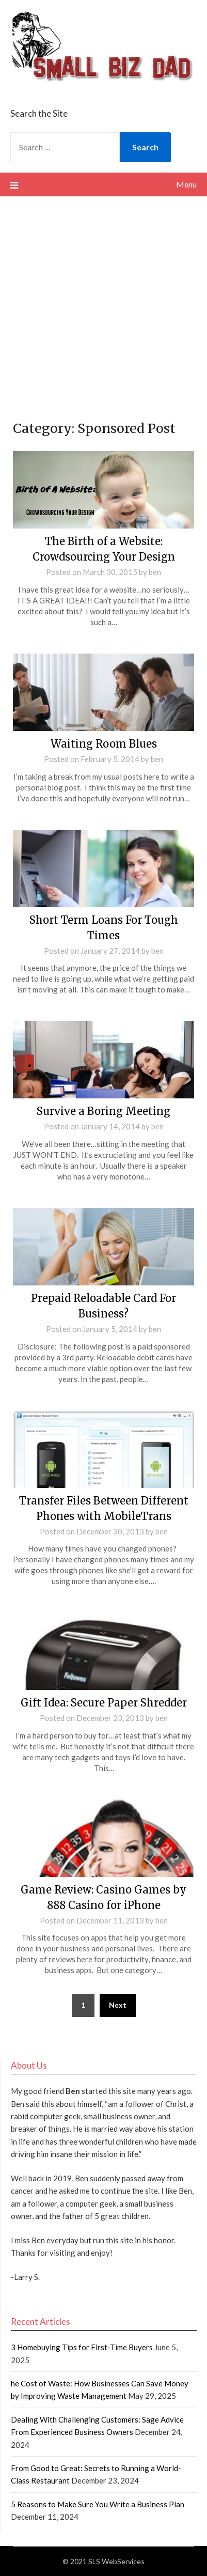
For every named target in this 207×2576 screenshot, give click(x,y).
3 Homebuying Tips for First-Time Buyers (82, 2347)
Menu (186, 184)
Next (117, 2004)
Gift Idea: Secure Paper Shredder (104, 1702)
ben (155, 572)
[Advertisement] (103, 305)
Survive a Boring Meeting (103, 1111)
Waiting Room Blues (104, 743)
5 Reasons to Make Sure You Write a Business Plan (97, 2504)
